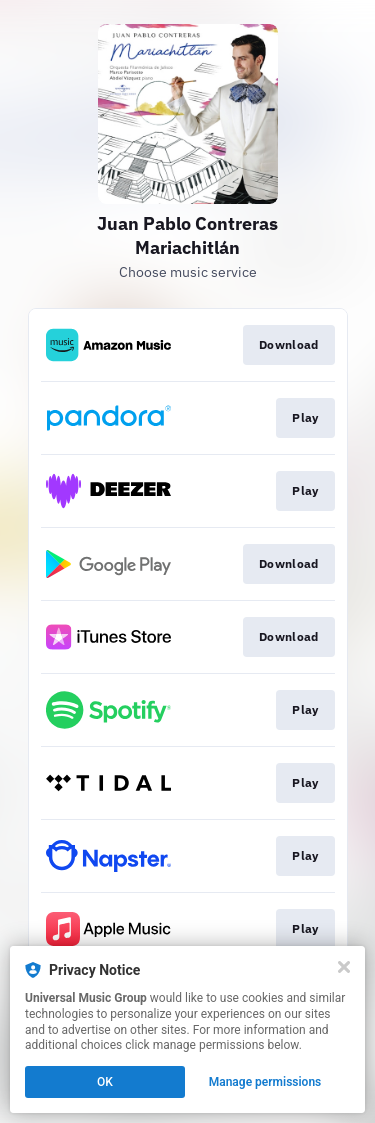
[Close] (344, 967)
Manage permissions (265, 1082)
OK (105, 1082)
